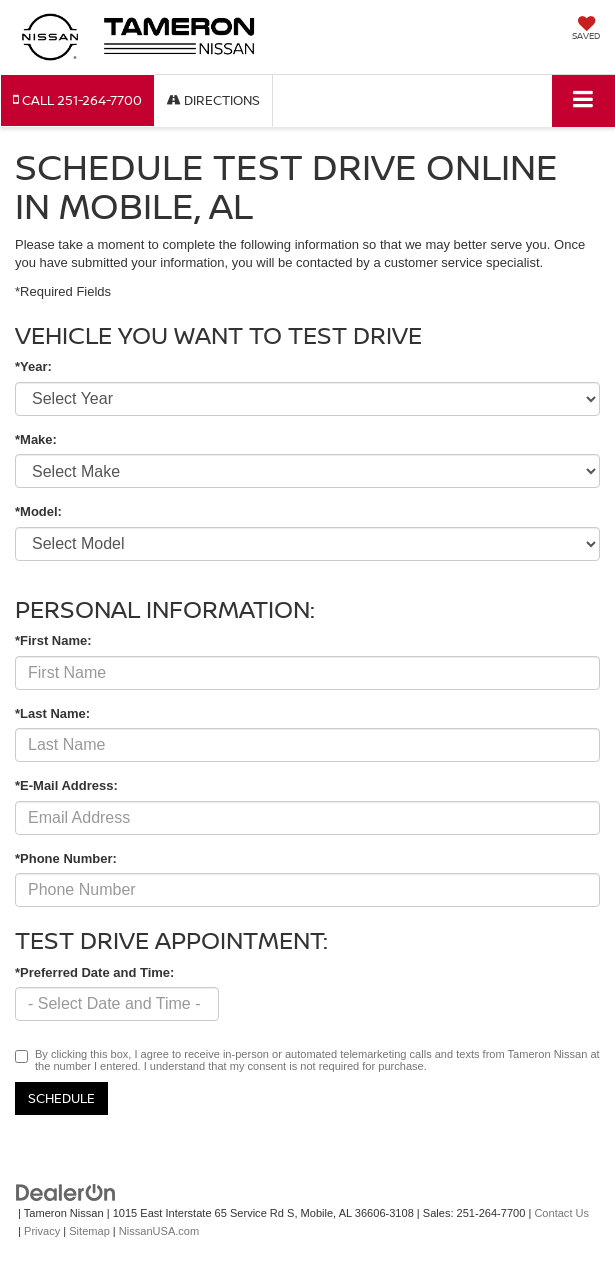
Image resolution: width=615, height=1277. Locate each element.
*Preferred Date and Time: (94, 972)
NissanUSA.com (159, 1231)
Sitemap (89, 1231)
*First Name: (53, 640)
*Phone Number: (66, 858)
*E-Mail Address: (66, 785)
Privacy (42, 1231)
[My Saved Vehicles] (586, 30)
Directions (213, 100)
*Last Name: (52, 713)
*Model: (38, 511)
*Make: (36, 439)
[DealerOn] (66, 1191)
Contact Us (561, 1213)
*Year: (33, 366)
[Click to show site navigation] (583, 100)
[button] (77, 100)
